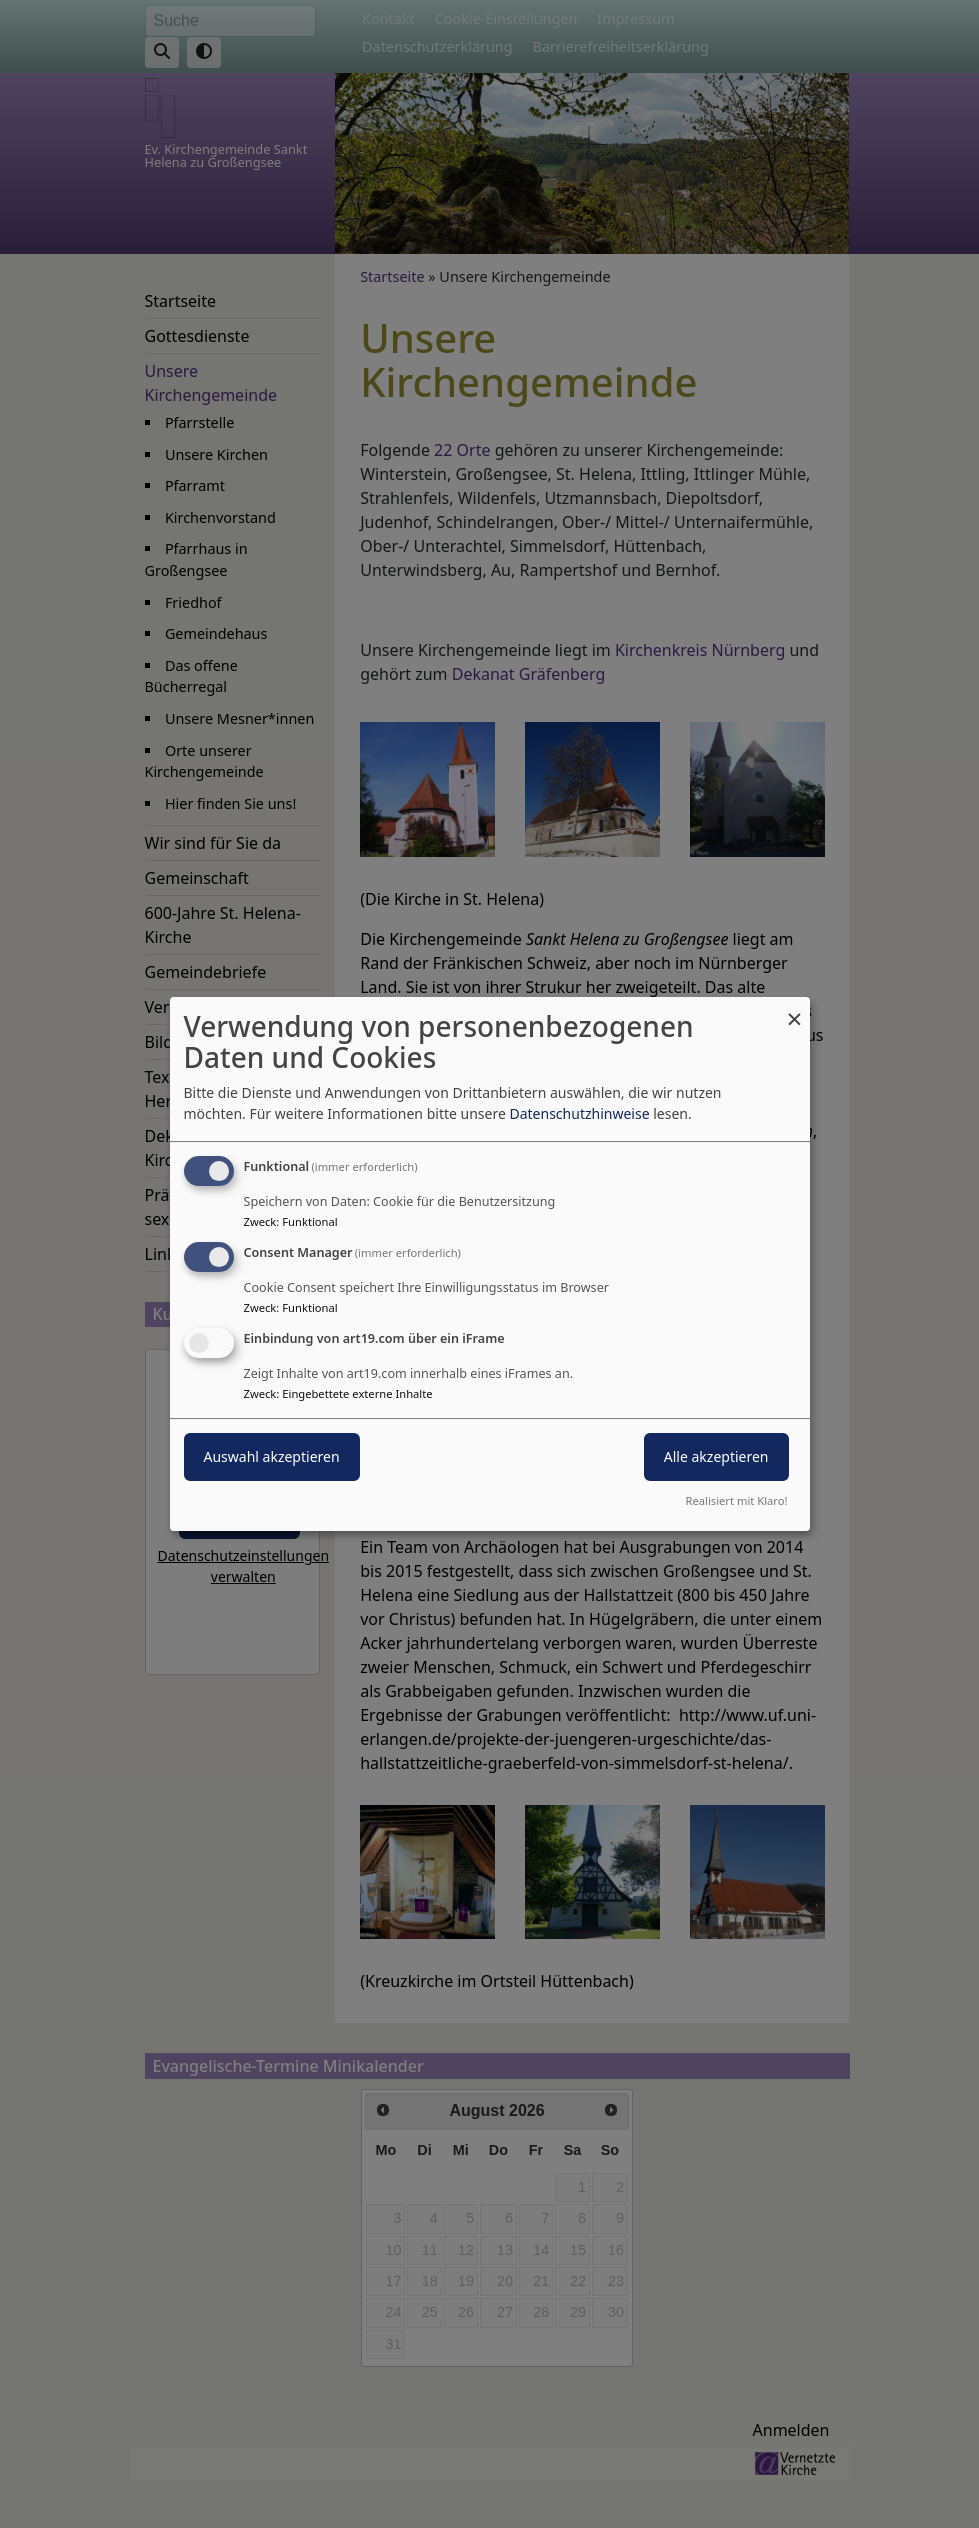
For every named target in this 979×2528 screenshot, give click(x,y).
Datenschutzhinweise (579, 1113)
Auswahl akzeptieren (272, 1456)
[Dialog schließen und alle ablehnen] (795, 1009)
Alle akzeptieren (716, 1456)
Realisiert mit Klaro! (737, 1500)
